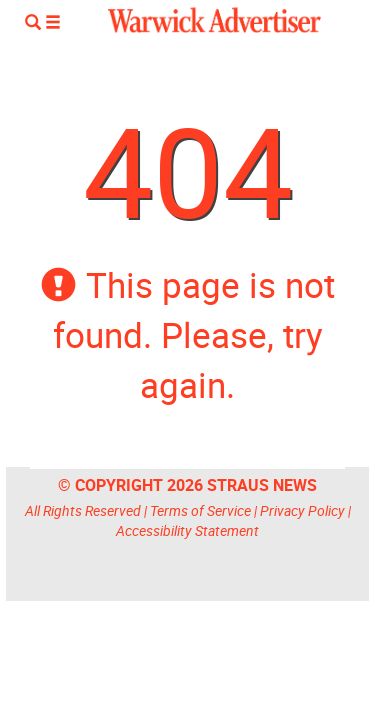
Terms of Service (200, 510)
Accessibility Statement (187, 530)
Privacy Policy (302, 510)
